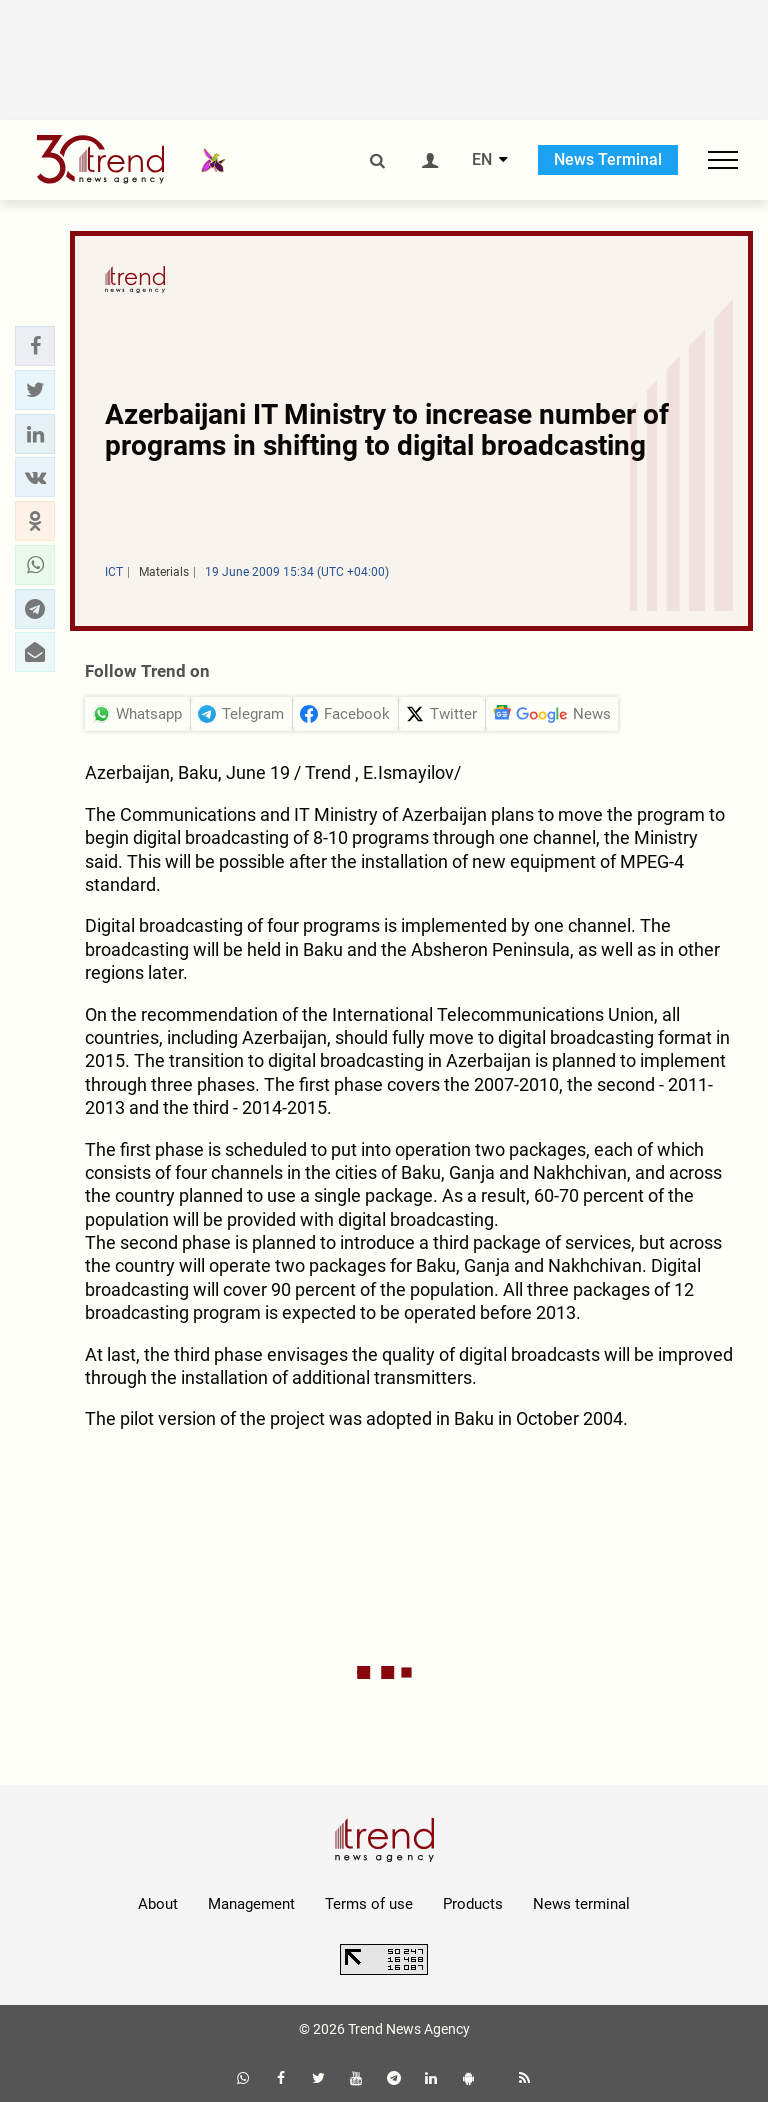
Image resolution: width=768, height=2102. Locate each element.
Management (251, 1904)
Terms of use (369, 1904)
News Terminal (608, 159)
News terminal (581, 1904)
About (158, 1904)
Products (473, 1904)
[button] (35, 346)
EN (482, 160)
